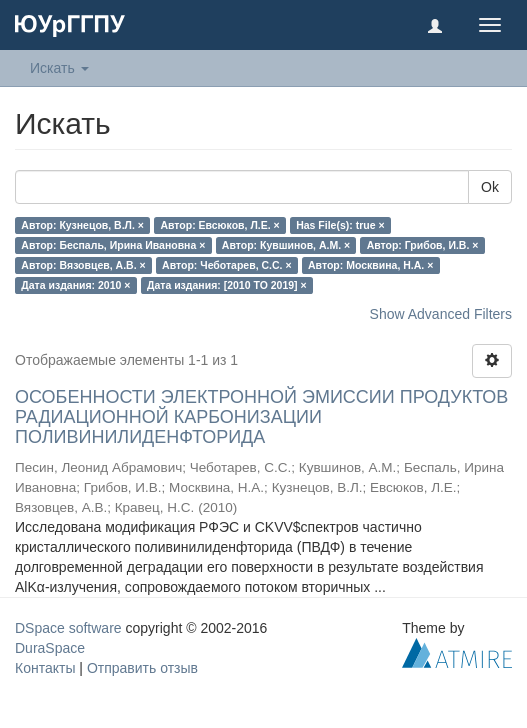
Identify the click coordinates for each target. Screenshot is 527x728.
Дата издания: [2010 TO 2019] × (227, 285)
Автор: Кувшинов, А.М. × (286, 245)
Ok (490, 187)
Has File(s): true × (340, 225)
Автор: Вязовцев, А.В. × (83, 265)
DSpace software (68, 628)
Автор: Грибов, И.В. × (423, 245)
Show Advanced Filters (441, 314)
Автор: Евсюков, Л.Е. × (219, 225)
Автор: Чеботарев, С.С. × (226, 265)
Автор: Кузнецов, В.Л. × (82, 225)
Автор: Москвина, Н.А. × (370, 265)
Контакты (45, 668)
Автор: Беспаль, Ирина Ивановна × (113, 245)
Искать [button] (59, 68)
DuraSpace (50, 648)
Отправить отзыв (142, 668)
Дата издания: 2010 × (75, 285)
